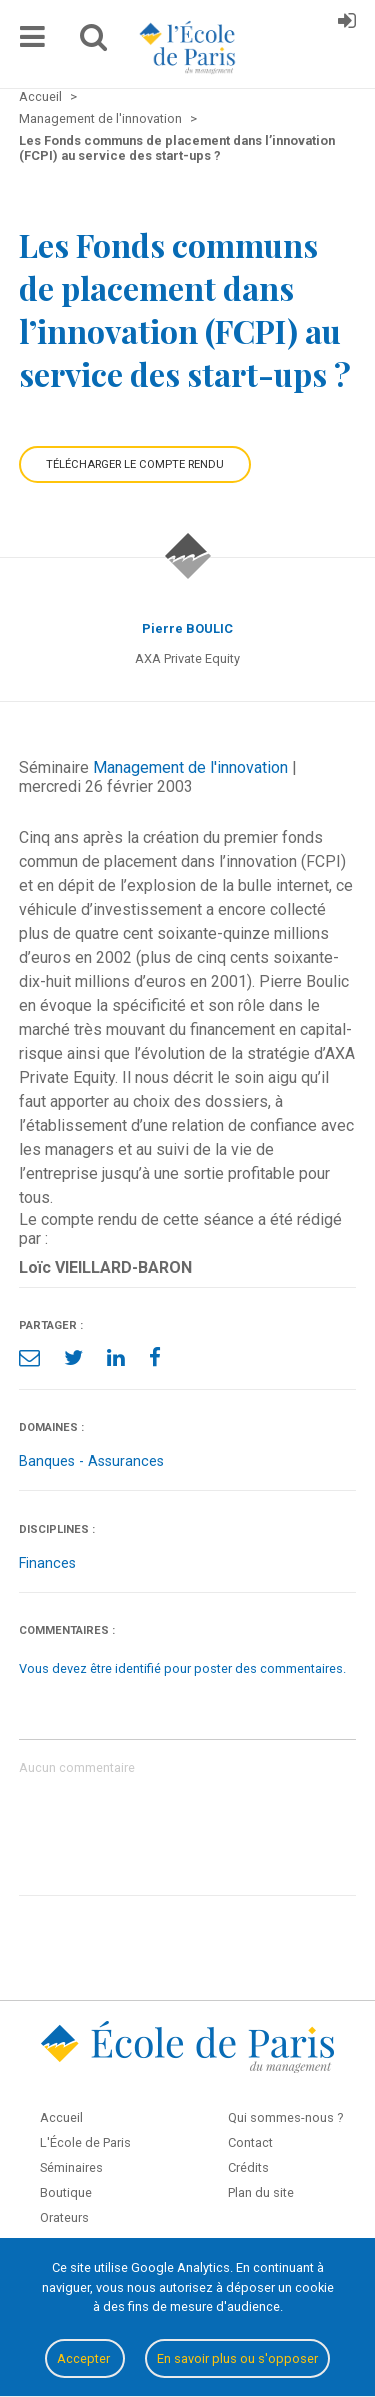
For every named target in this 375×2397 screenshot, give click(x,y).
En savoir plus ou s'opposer (237, 2358)
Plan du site (261, 2192)
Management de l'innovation (190, 767)
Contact (250, 2142)
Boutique (66, 2192)
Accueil (61, 2117)
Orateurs (64, 2217)
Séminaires (71, 2167)
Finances (47, 1563)
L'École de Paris (85, 2142)
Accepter (85, 2358)
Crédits (248, 2167)
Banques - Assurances (91, 1461)
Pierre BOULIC (187, 628)
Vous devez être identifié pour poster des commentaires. (182, 1668)
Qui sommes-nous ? (285, 2117)
